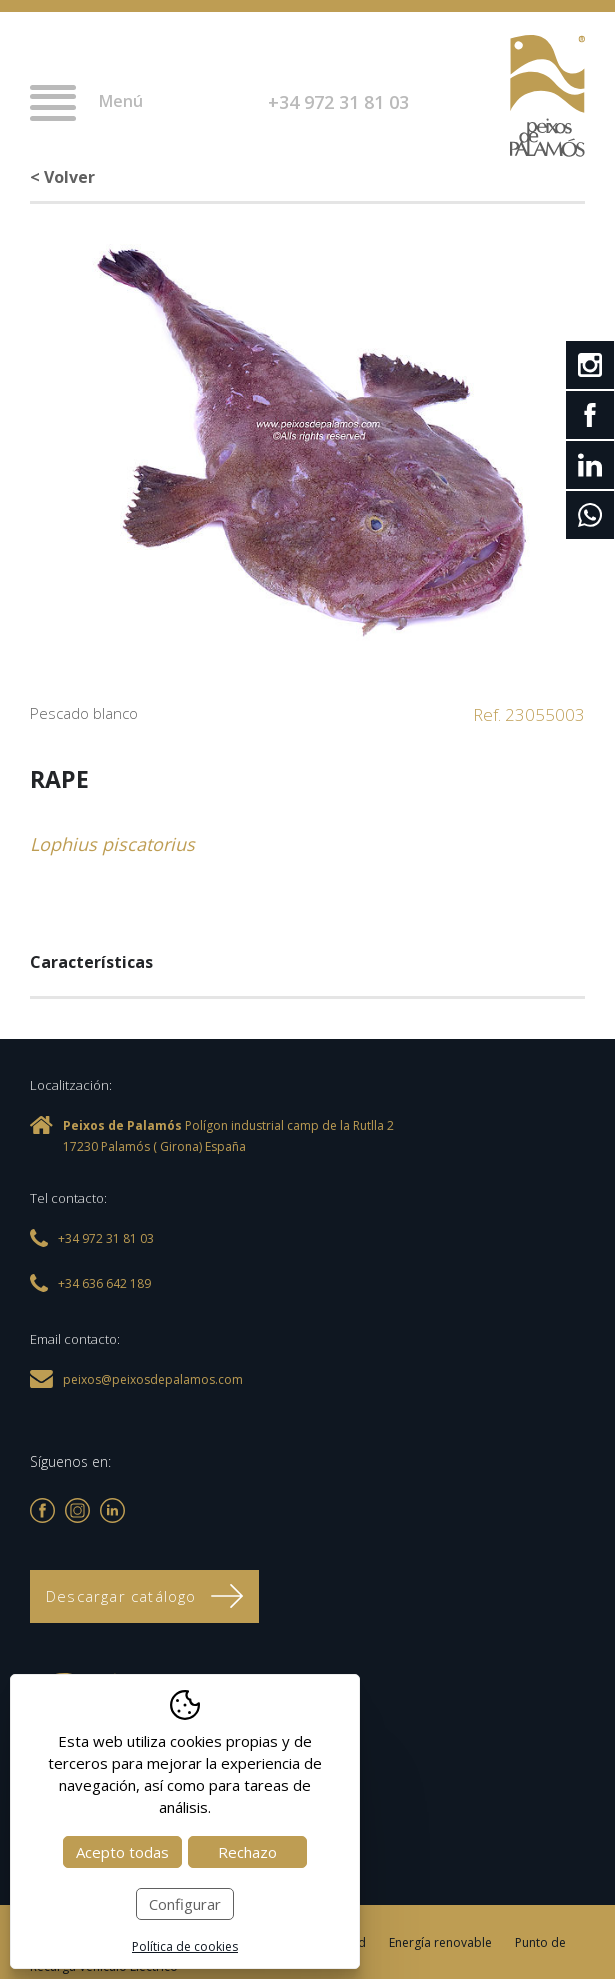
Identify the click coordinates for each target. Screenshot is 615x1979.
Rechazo (247, 1852)
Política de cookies (185, 1946)
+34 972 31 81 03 (338, 102)
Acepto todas (122, 1852)
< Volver (62, 177)
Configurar (185, 1904)
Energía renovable (440, 1942)
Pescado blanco (84, 713)
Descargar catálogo (144, 1596)
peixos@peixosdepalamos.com (153, 1379)
